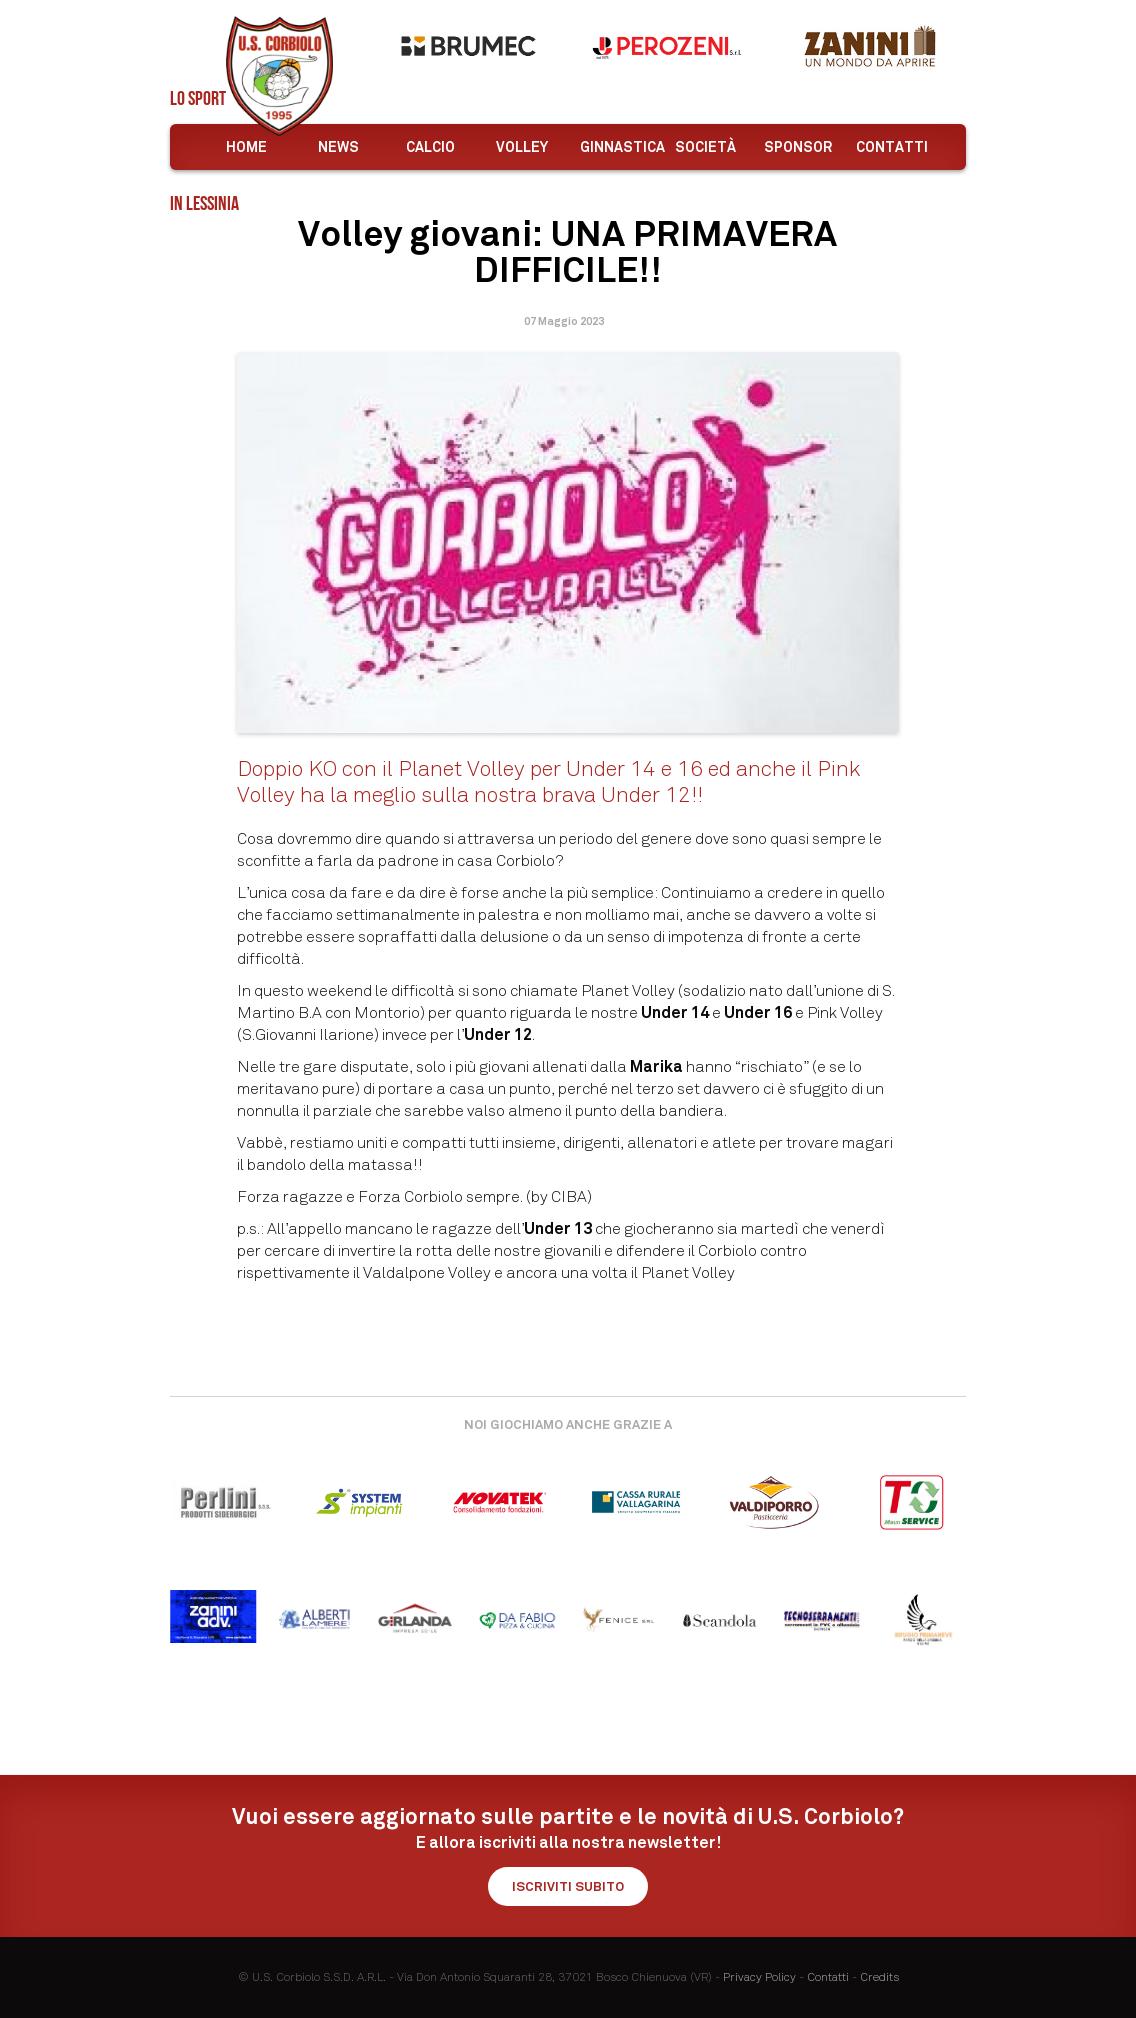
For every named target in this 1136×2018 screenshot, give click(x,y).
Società (705, 147)
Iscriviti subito (568, 1886)
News (338, 147)
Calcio (430, 147)
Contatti (892, 147)
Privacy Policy (759, 1977)
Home (246, 147)
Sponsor (798, 147)
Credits (879, 1977)
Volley (522, 147)
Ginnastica (618, 147)
